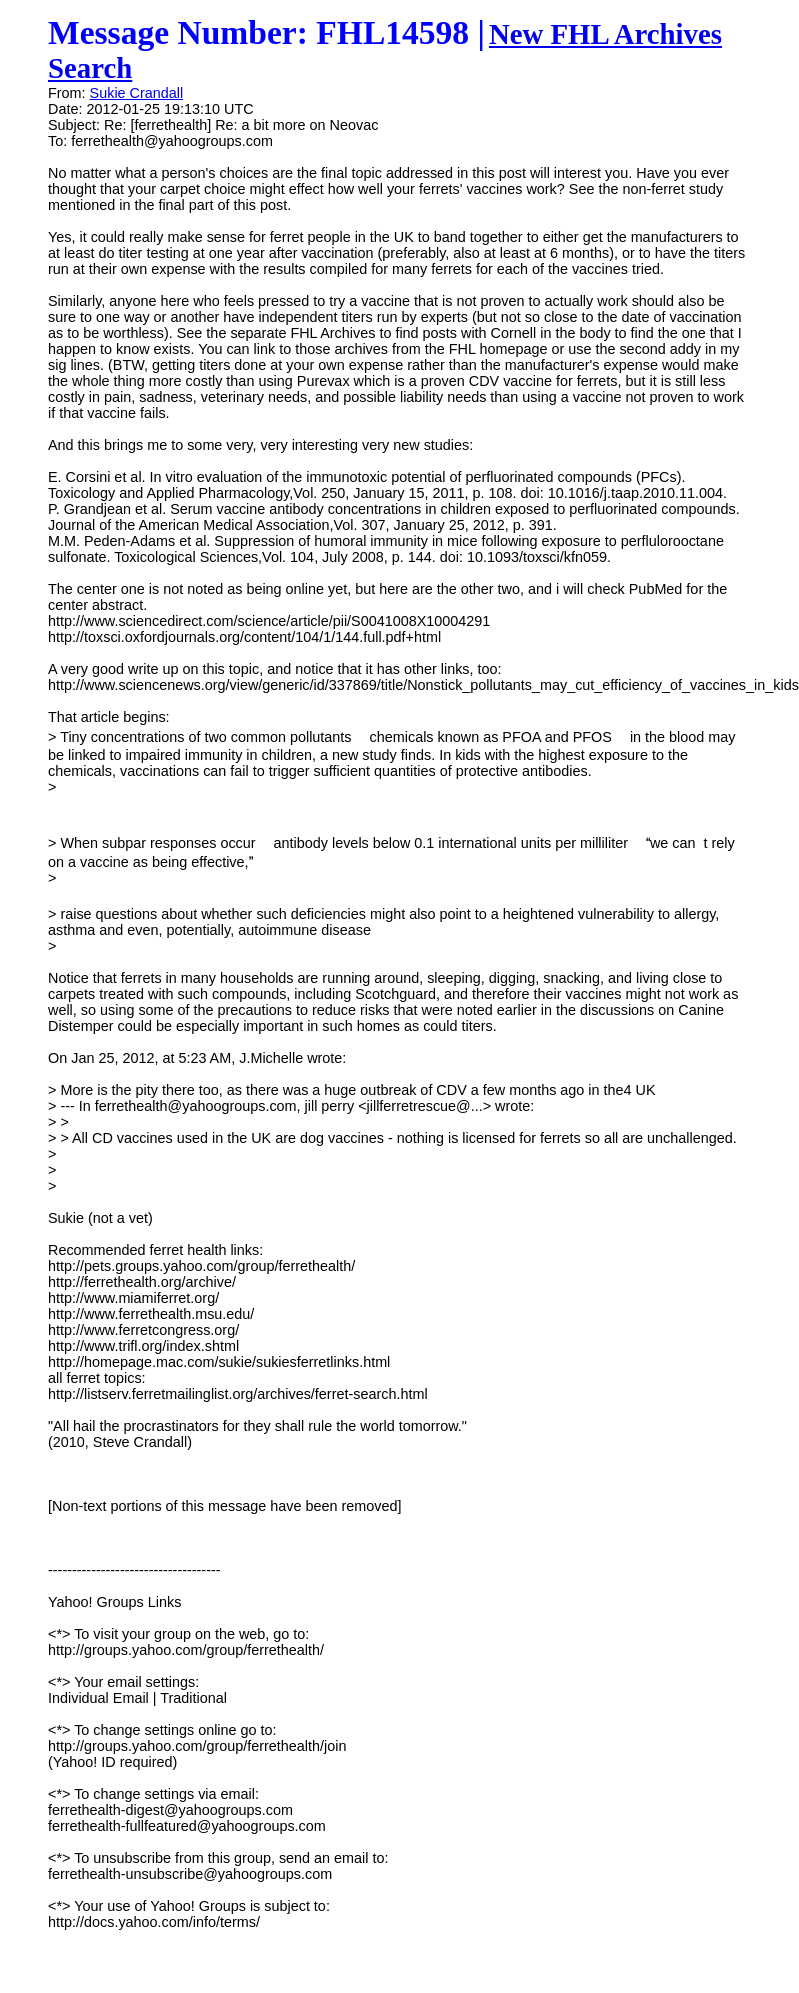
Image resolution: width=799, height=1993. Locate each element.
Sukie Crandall (137, 93)
